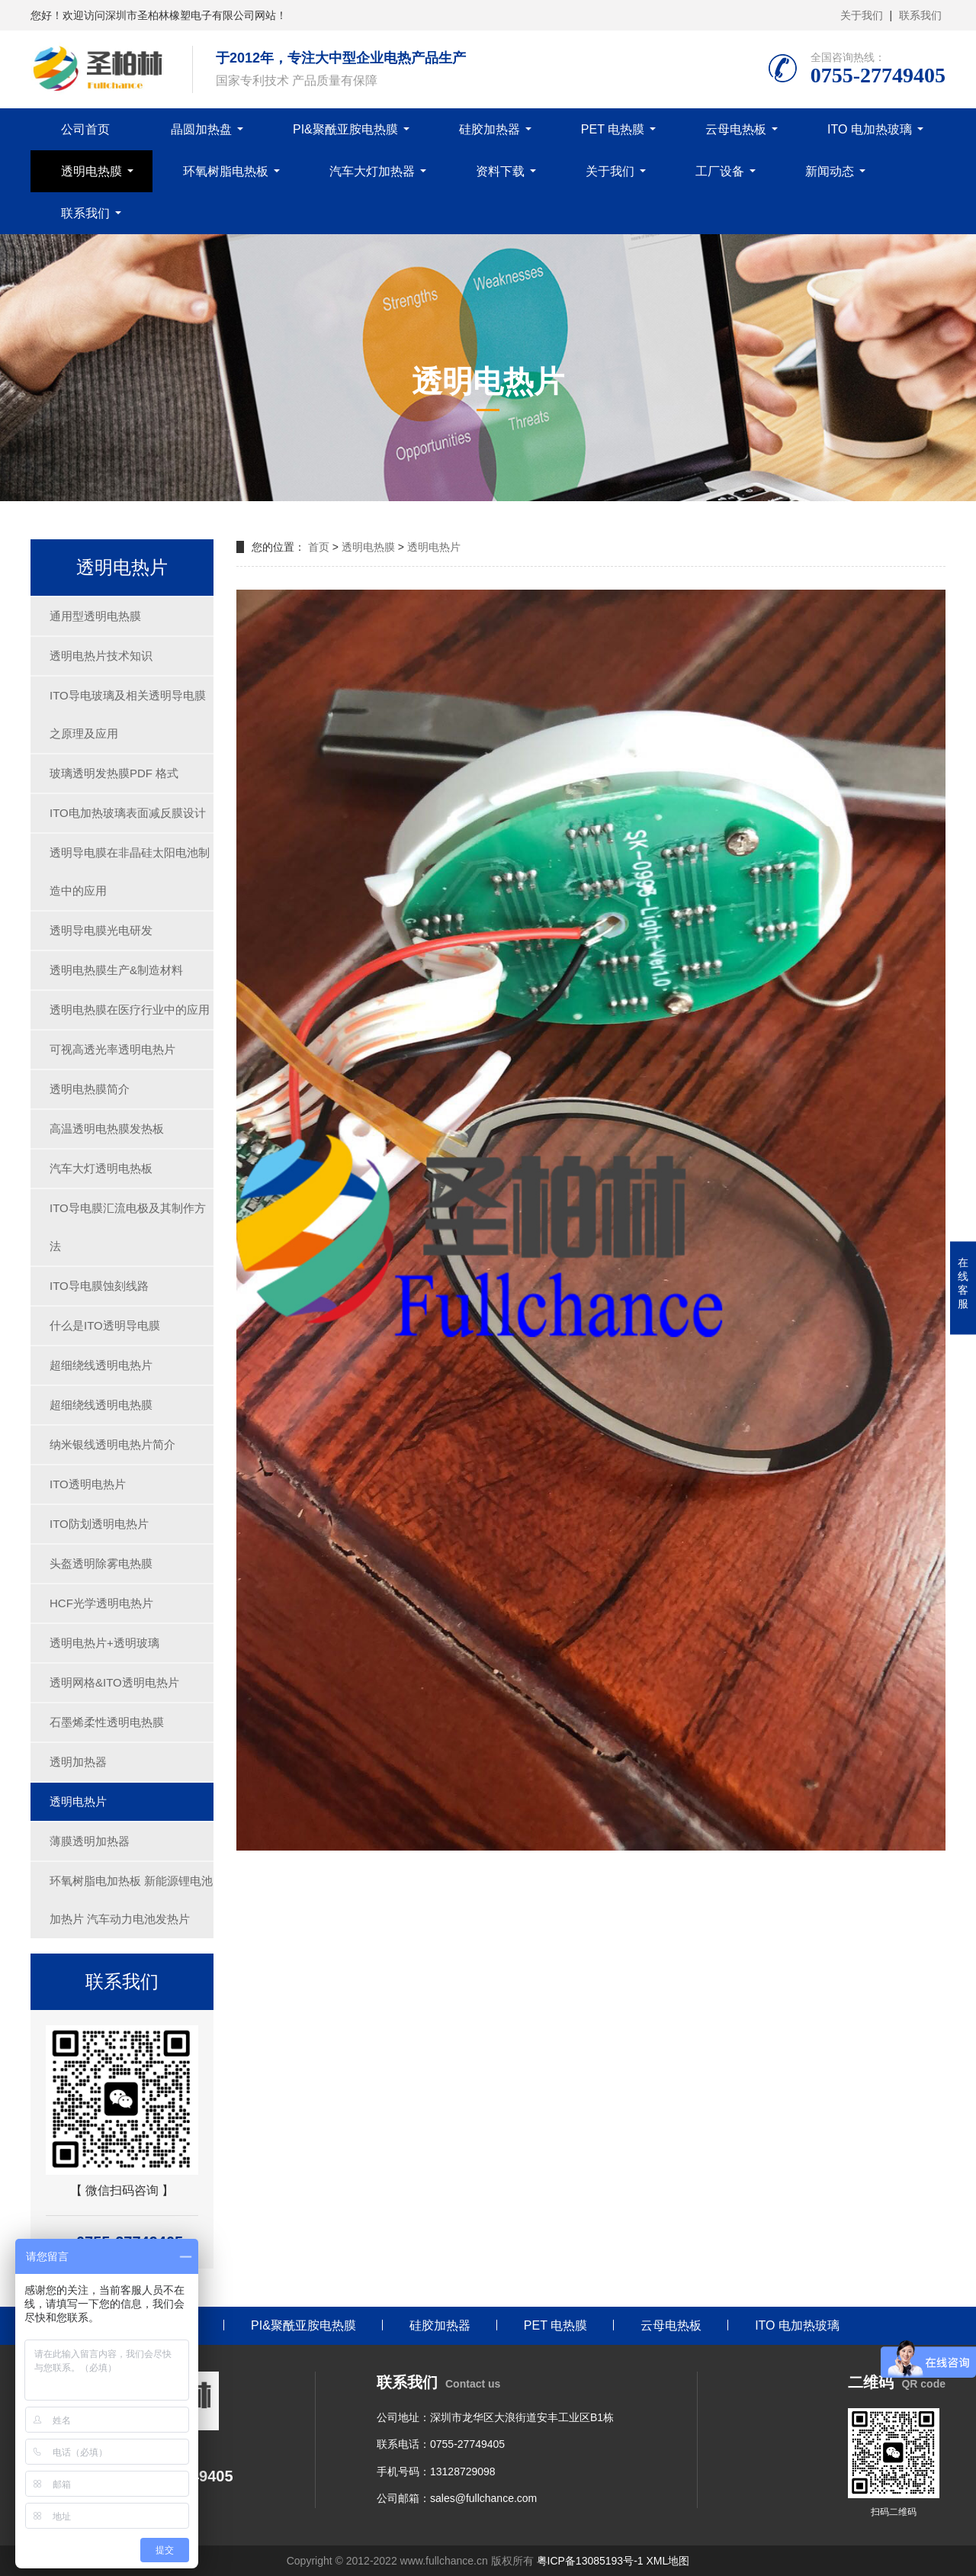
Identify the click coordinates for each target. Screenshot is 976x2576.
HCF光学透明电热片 (101, 1603)
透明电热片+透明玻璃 (104, 1642)
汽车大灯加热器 (372, 171)
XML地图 (667, 2561)
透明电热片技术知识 (101, 655)
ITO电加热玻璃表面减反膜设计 (128, 812)
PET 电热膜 (612, 129)
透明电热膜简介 (90, 1088)
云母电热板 (735, 129)
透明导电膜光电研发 (101, 930)
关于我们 (861, 15)
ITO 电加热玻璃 (869, 129)
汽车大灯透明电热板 (101, 1168)
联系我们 (920, 15)
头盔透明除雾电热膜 (101, 1563)
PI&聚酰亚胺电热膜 (345, 129)
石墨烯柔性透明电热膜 (107, 1722)
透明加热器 (78, 1761)
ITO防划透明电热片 (99, 1523)
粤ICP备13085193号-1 (590, 2561)
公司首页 (85, 129)
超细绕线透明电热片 (101, 1365)
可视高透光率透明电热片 (112, 1049)
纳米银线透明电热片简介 (112, 1444)
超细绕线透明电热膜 (101, 1404)
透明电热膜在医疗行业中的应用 (130, 1009)
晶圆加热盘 (201, 129)
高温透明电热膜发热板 (107, 1128)
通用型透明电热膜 (95, 615)
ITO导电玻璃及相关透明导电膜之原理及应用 (128, 714)
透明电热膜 (91, 171)
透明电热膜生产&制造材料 (116, 969)
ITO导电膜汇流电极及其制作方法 (128, 1227)
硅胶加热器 (489, 129)
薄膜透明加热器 (90, 1841)
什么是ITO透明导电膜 (105, 1325)
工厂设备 (719, 171)
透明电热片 (78, 1801)
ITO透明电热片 (88, 1484)
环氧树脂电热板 (225, 171)
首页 (318, 547)
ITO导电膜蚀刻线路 (99, 1285)
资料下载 (500, 171)
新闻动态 (829, 171)
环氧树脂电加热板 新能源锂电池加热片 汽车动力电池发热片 (131, 1899)
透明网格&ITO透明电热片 (114, 1682)
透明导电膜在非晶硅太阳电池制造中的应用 (130, 871)
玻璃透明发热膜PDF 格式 (114, 773)
